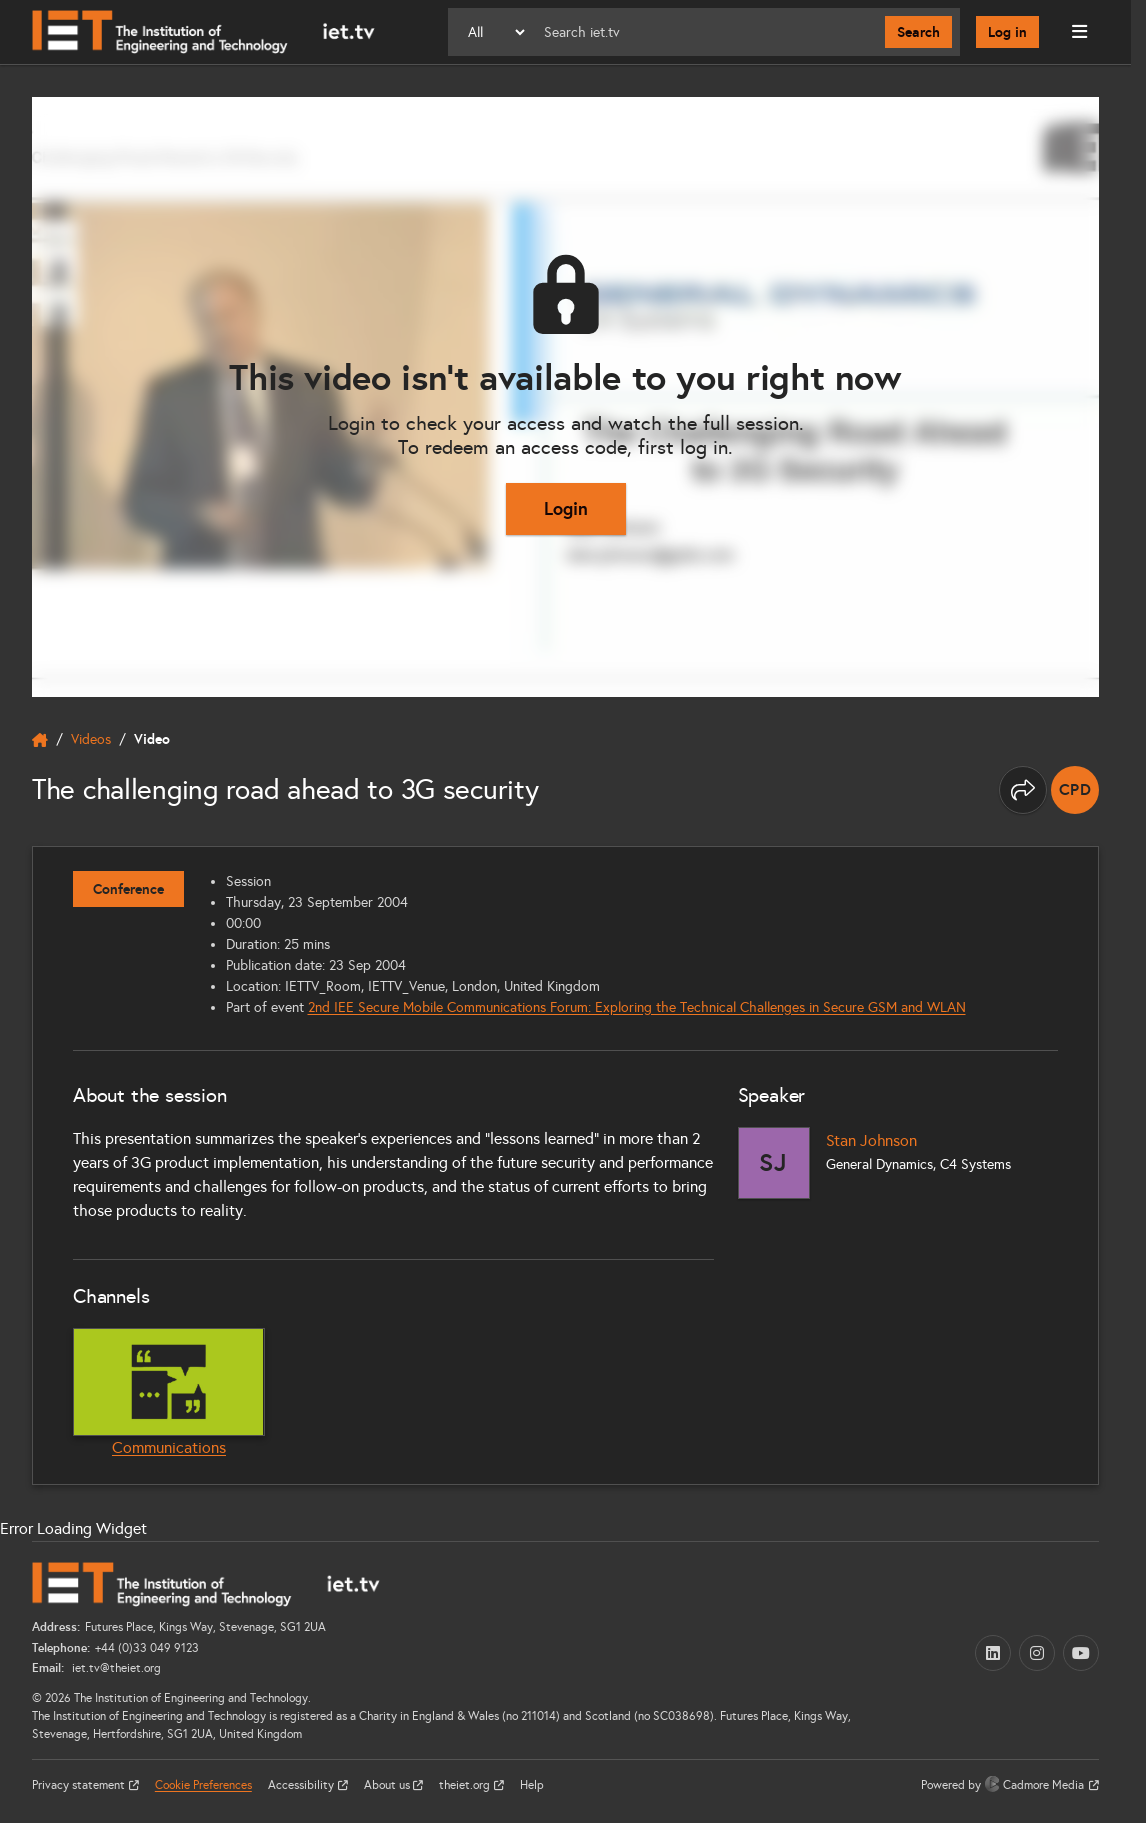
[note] (1075, 790)
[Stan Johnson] (774, 1163)
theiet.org (466, 1785)
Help (532, 1785)
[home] (40, 740)
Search (918, 32)
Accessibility (302, 1785)
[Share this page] (1023, 790)
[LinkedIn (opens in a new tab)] (993, 1653)
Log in (1007, 32)
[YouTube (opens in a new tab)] (1081, 1653)
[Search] (706, 32)
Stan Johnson (871, 1140)
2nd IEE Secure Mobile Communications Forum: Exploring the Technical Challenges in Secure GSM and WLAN (637, 1007)
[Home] (203, 32)
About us (388, 1785)
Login (566, 508)
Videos (91, 739)
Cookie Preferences (203, 1785)
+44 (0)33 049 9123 (147, 1648)
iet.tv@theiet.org (115, 1668)
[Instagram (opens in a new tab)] (1037, 1653)
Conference (128, 889)
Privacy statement (80, 1785)
